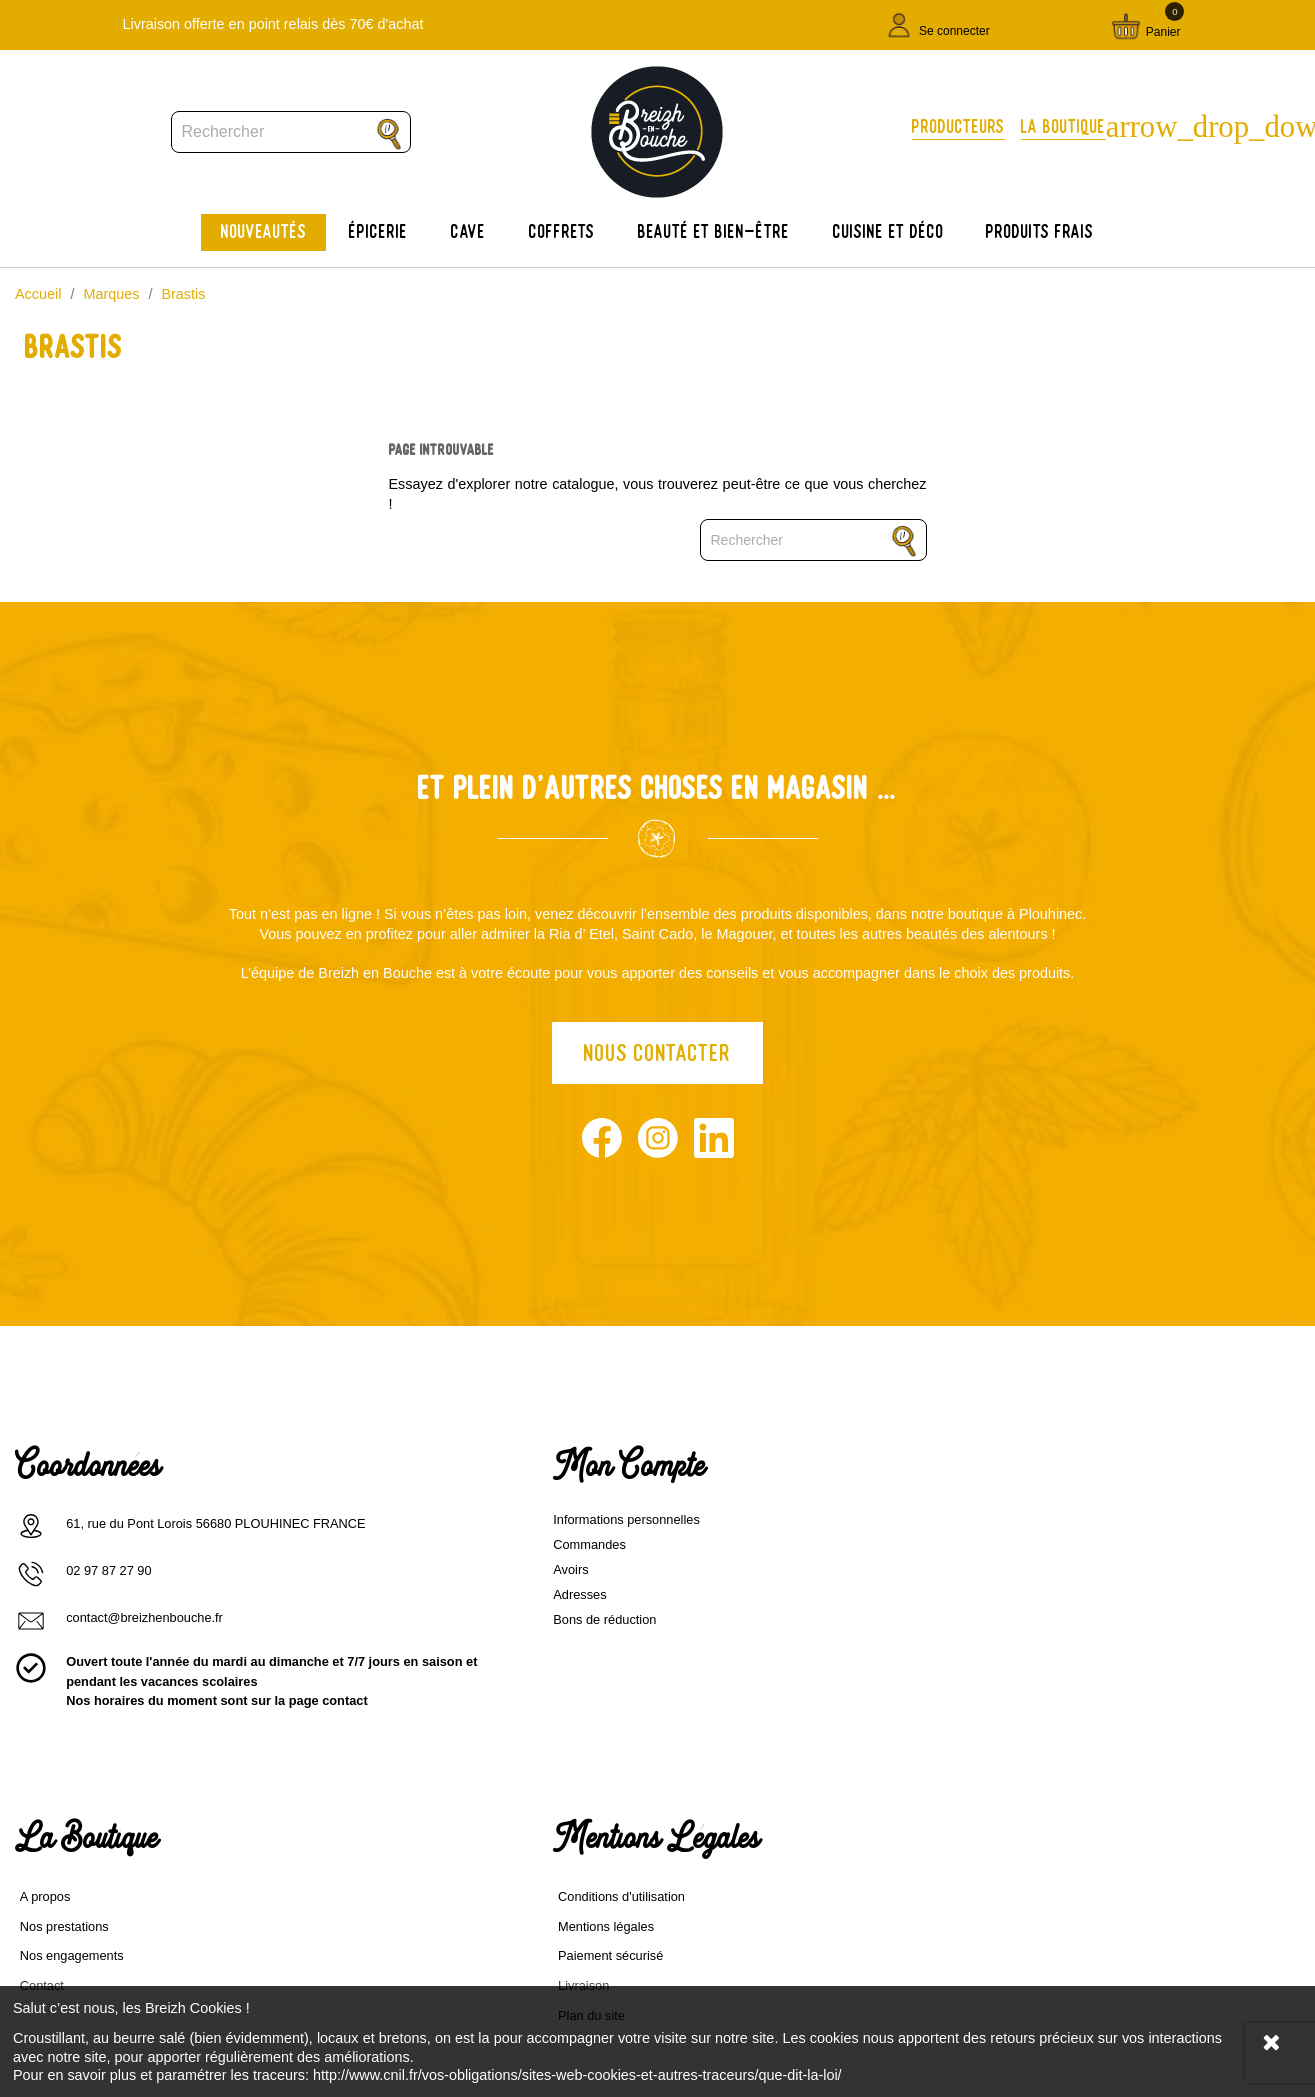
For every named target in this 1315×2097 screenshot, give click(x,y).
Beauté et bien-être (714, 231)
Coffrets (562, 231)
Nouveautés (264, 231)
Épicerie (378, 231)
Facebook (602, 1142)
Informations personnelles (417, 1533)
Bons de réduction (395, 1633)
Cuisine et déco (888, 231)
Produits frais (1040, 231)
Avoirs (361, 1583)
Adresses (370, 1608)
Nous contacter (657, 1056)
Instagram (658, 1142)
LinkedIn (714, 1142)
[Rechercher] (291, 132)
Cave (468, 231)
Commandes (380, 1558)
